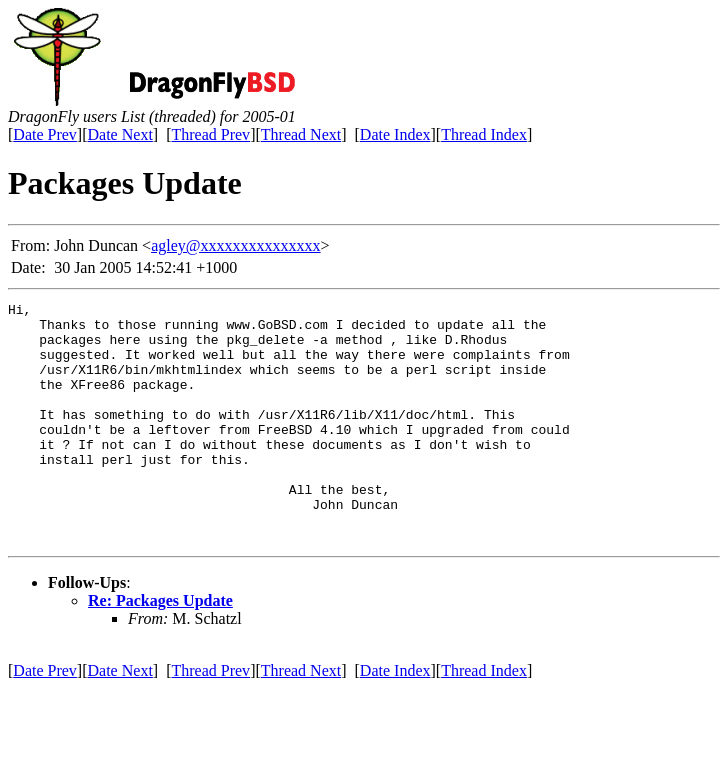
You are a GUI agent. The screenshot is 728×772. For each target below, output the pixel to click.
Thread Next (301, 134)
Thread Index (484, 134)
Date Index (395, 134)
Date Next (120, 134)
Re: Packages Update (160, 648)
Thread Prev (210, 134)
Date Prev (45, 134)
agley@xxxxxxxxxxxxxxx (235, 245)
